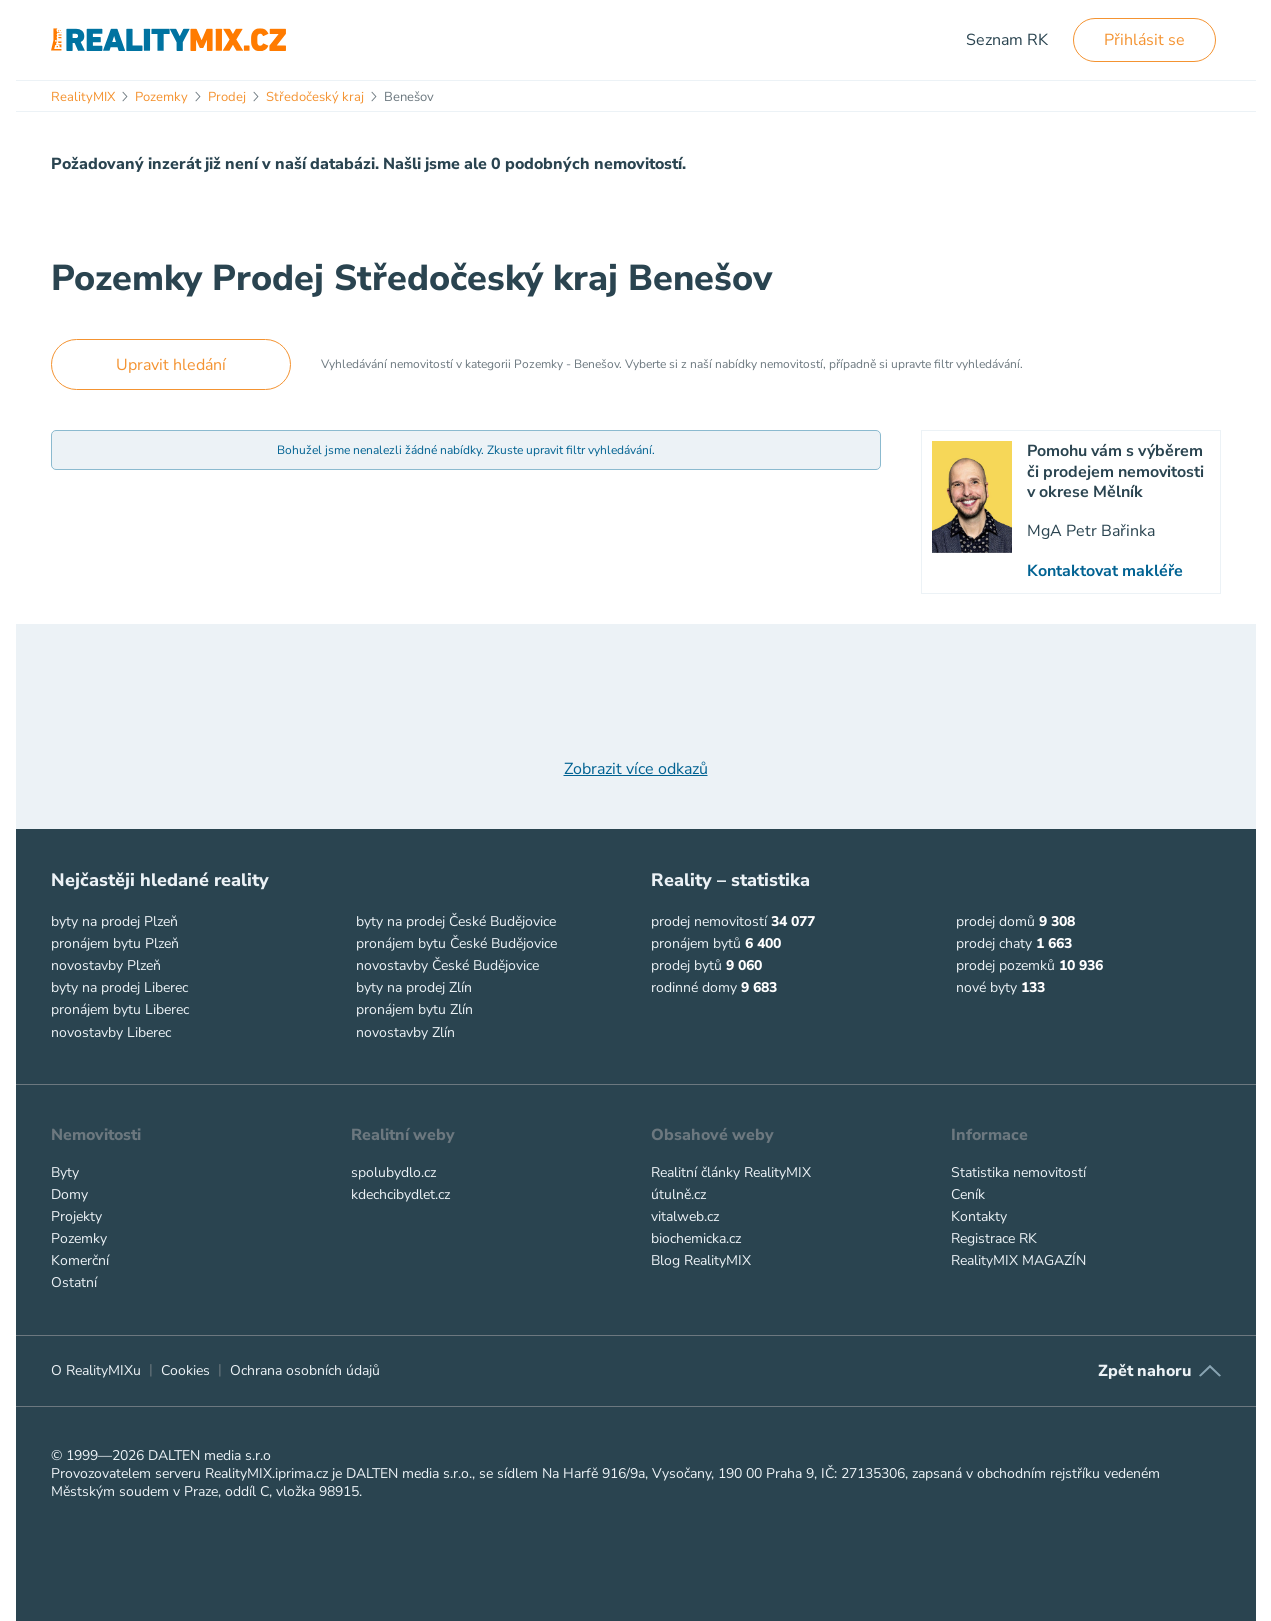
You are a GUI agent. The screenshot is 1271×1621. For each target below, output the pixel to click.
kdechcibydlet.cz (400, 1194)
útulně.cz (678, 1194)
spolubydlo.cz (393, 1172)
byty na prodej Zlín (414, 987)
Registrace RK (994, 1238)
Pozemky (79, 1238)
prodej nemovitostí (709, 921)
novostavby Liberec (111, 1032)
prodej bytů (686, 965)
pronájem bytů (696, 943)
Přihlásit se (1144, 40)
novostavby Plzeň (106, 965)
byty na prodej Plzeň (114, 921)
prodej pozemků (1005, 965)
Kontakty (979, 1216)
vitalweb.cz (685, 1216)
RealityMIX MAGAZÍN (1018, 1260)
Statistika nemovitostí (1018, 1172)
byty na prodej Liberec (119, 987)
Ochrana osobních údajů (305, 1370)
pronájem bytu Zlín (414, 1009)
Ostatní (74, 1282)
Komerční (80, 1260)
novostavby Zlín (405, 1032)
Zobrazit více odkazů (636, 769)
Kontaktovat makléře (1105, 571)
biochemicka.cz (696, 1238)
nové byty (986, 987)
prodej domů (995, 921)
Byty (65, 1172)
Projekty (76, 1216)
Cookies (185, 1370)
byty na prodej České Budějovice (456, 921)
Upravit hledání (171, 365)
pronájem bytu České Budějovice (456, 943)
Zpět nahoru (1144, 1371)
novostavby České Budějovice (447, 965)
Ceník (968, 1194)
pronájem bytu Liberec (120, 1009)
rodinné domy (694, 987)
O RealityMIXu (96, 1370)
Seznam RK (1007, 40)
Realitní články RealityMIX (731, 1172)
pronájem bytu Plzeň (115, 943)
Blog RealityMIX (701, 1260)
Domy (69, 1194)
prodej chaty (994, 943)
